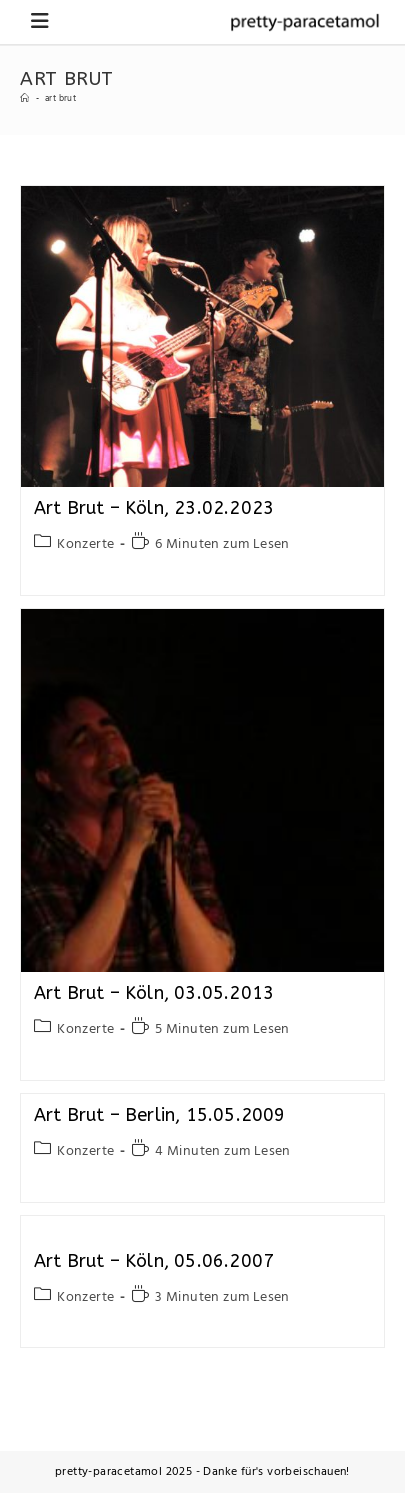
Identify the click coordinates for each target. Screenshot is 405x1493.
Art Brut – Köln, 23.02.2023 (154, 508)
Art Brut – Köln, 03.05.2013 (154, 993)
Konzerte (85, 544)
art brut (60, 99)
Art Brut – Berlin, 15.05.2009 (160, 1115)
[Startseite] (24, 99)
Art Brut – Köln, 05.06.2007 (154, 1261)
